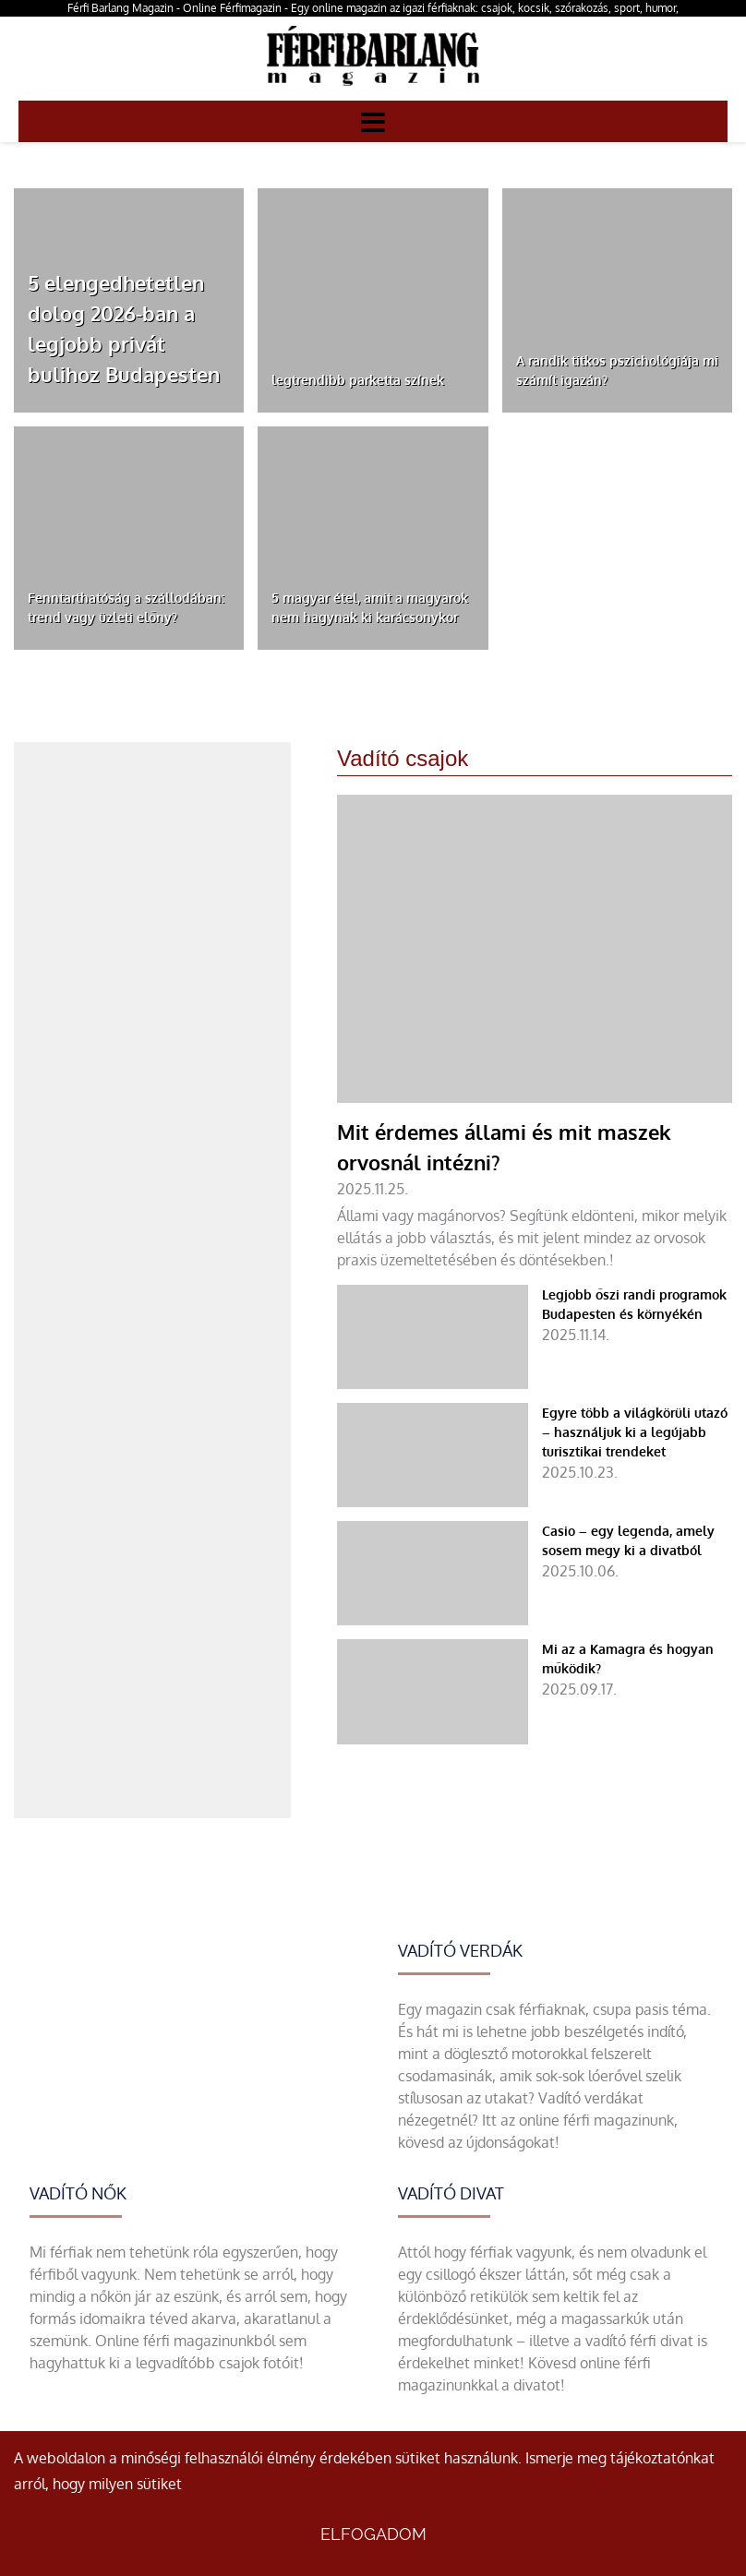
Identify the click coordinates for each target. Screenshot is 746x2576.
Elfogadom (373, 2534)
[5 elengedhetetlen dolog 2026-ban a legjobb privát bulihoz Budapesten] (129, 300)
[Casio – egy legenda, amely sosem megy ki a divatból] (534, 1573)
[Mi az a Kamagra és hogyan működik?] (534, 1691)
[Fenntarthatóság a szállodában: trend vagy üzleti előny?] (129, 538)
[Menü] (373, 120)
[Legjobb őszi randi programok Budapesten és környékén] (534, 1337)
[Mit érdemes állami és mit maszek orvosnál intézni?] (534, 1033)
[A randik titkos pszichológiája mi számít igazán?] (617, 300)
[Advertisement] (152, 857)
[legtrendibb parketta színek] (372, 300)
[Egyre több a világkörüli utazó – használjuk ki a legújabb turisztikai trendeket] (534, 1455)
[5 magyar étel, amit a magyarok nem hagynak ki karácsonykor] (372, 538)
